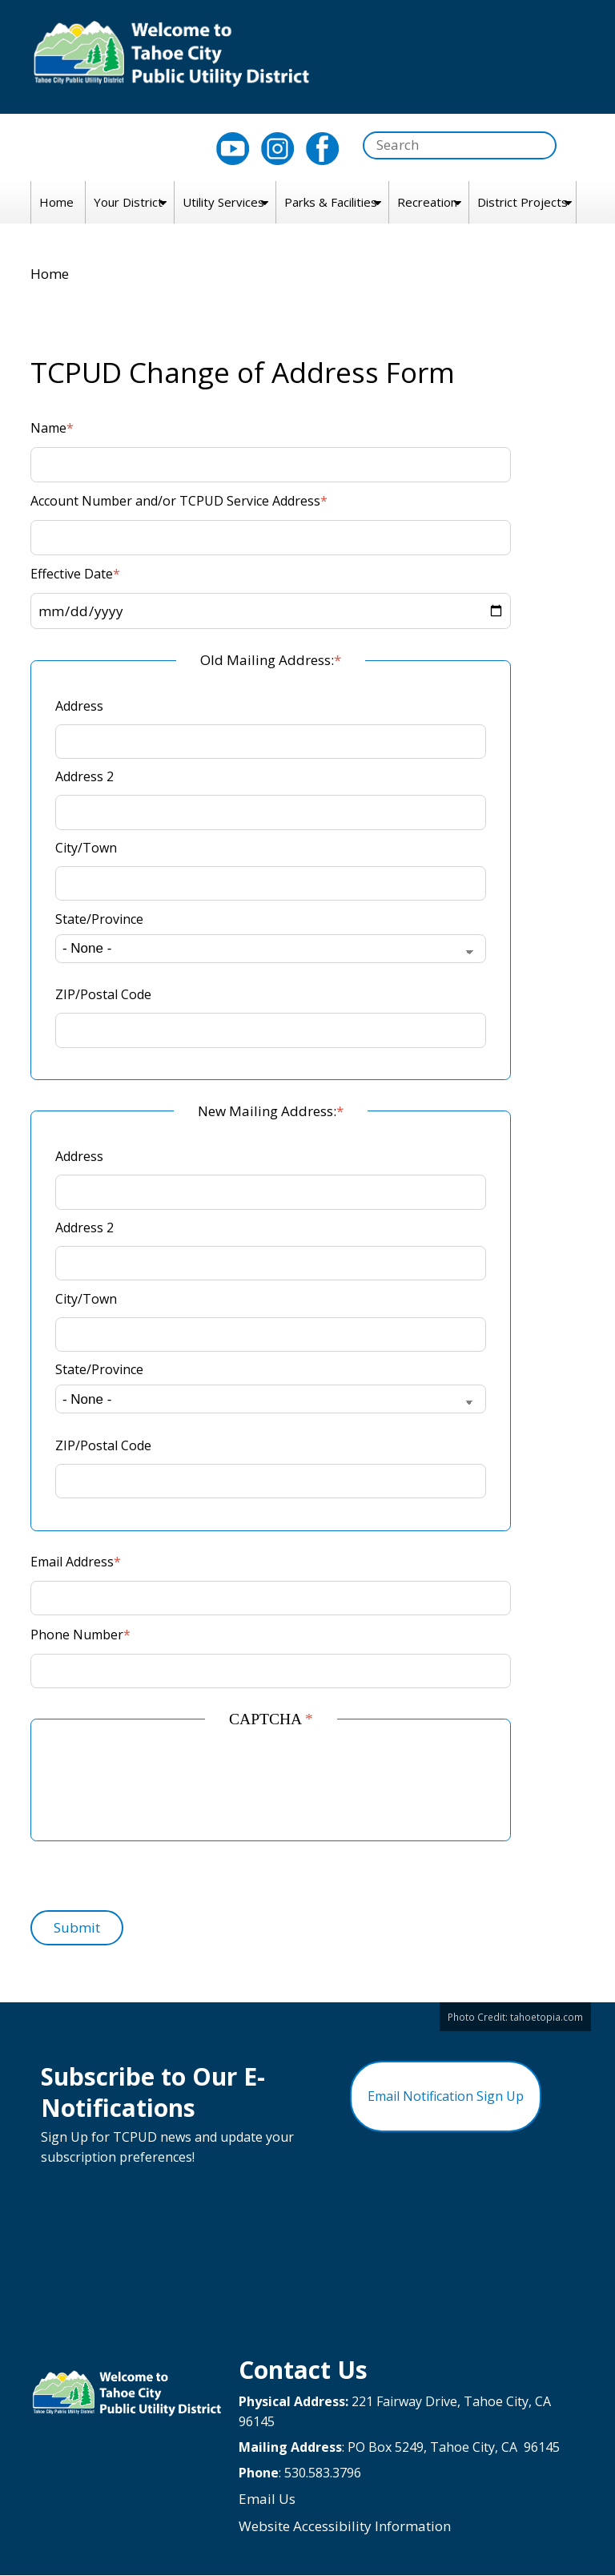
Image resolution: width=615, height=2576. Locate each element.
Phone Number (76, 1634)
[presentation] (177, 1785)
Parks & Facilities (330, 202)
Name (48, 428)
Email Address (72, 1561)
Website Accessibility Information (345, 2526)
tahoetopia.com (546, 2016)
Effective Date (71, 574)
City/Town (86, 848)
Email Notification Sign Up (446, 2096)
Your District (128, 202)
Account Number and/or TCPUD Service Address (175, 501)
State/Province (99, 919)
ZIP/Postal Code (103, 994)
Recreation (427, 202)
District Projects (522, 202)
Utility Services (223, 202)
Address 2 (84, 776)
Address (79, 706)
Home (56, 202)
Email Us (267, 2498)
